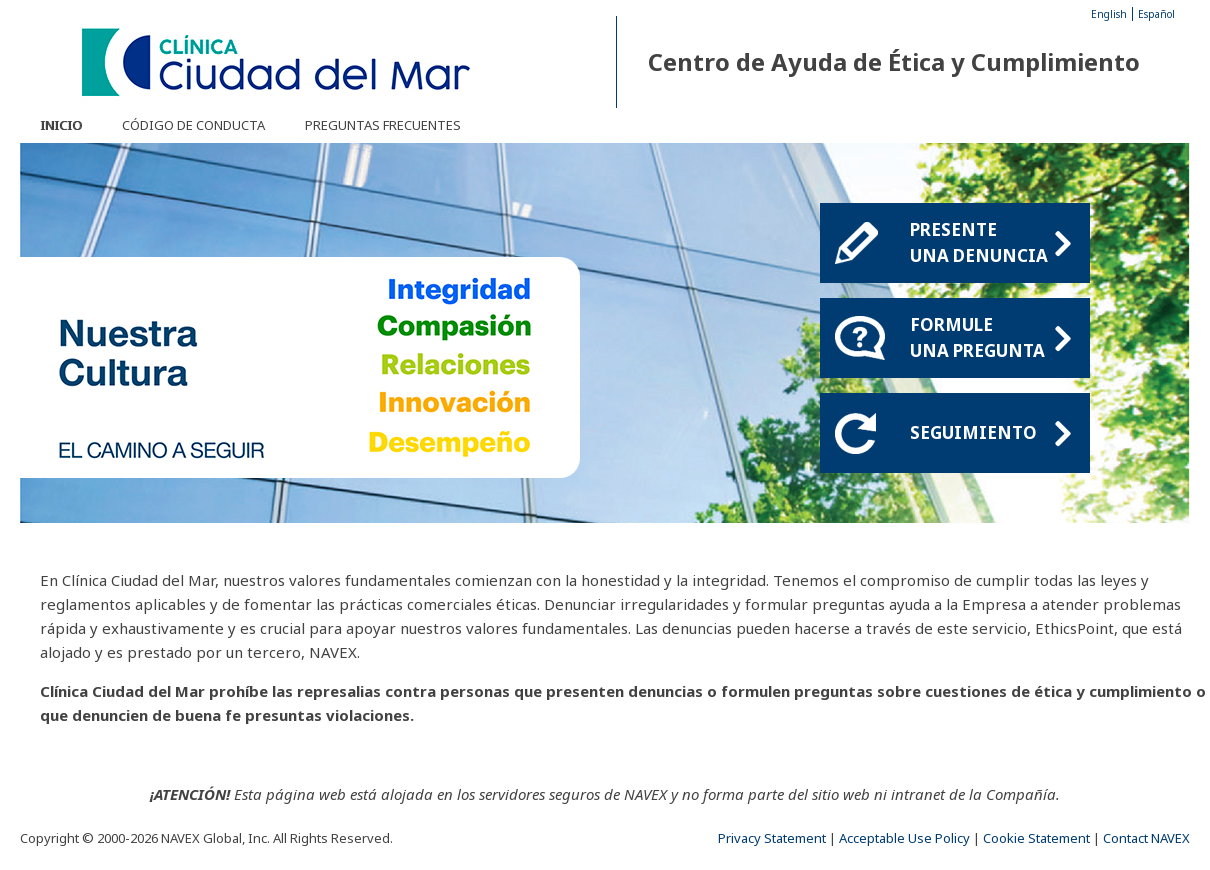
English (1109, 14)
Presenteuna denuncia (990, 243)
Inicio (61, 125)
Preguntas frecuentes (383, 125)
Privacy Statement (772, 838)
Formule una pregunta (990, 338)
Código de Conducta (193, 125)
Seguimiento (990, 433)
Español (1156, 14)
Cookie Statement (1036, 838)
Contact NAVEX (1146, 838)
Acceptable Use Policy (904, 838)
